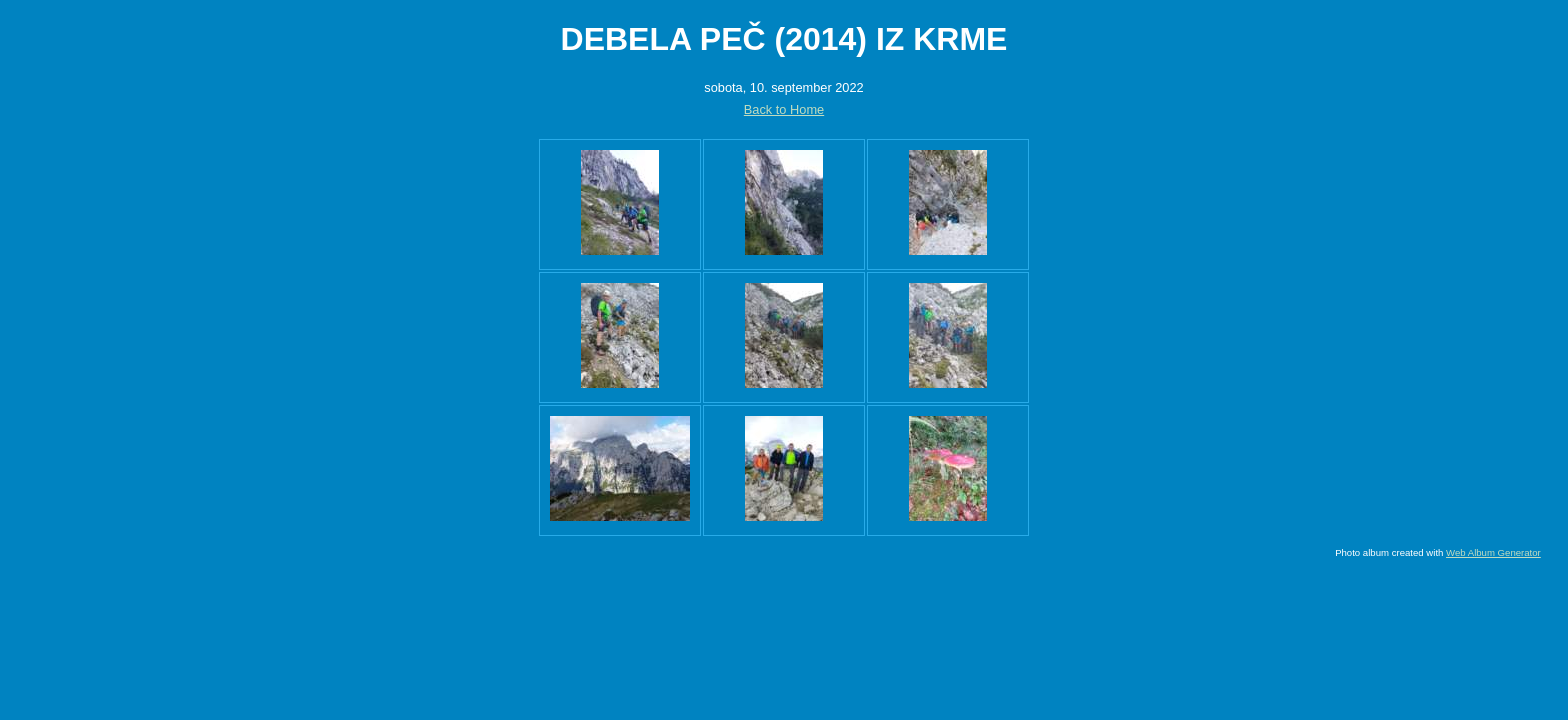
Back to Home (784, 109)
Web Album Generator (1493, 552)
